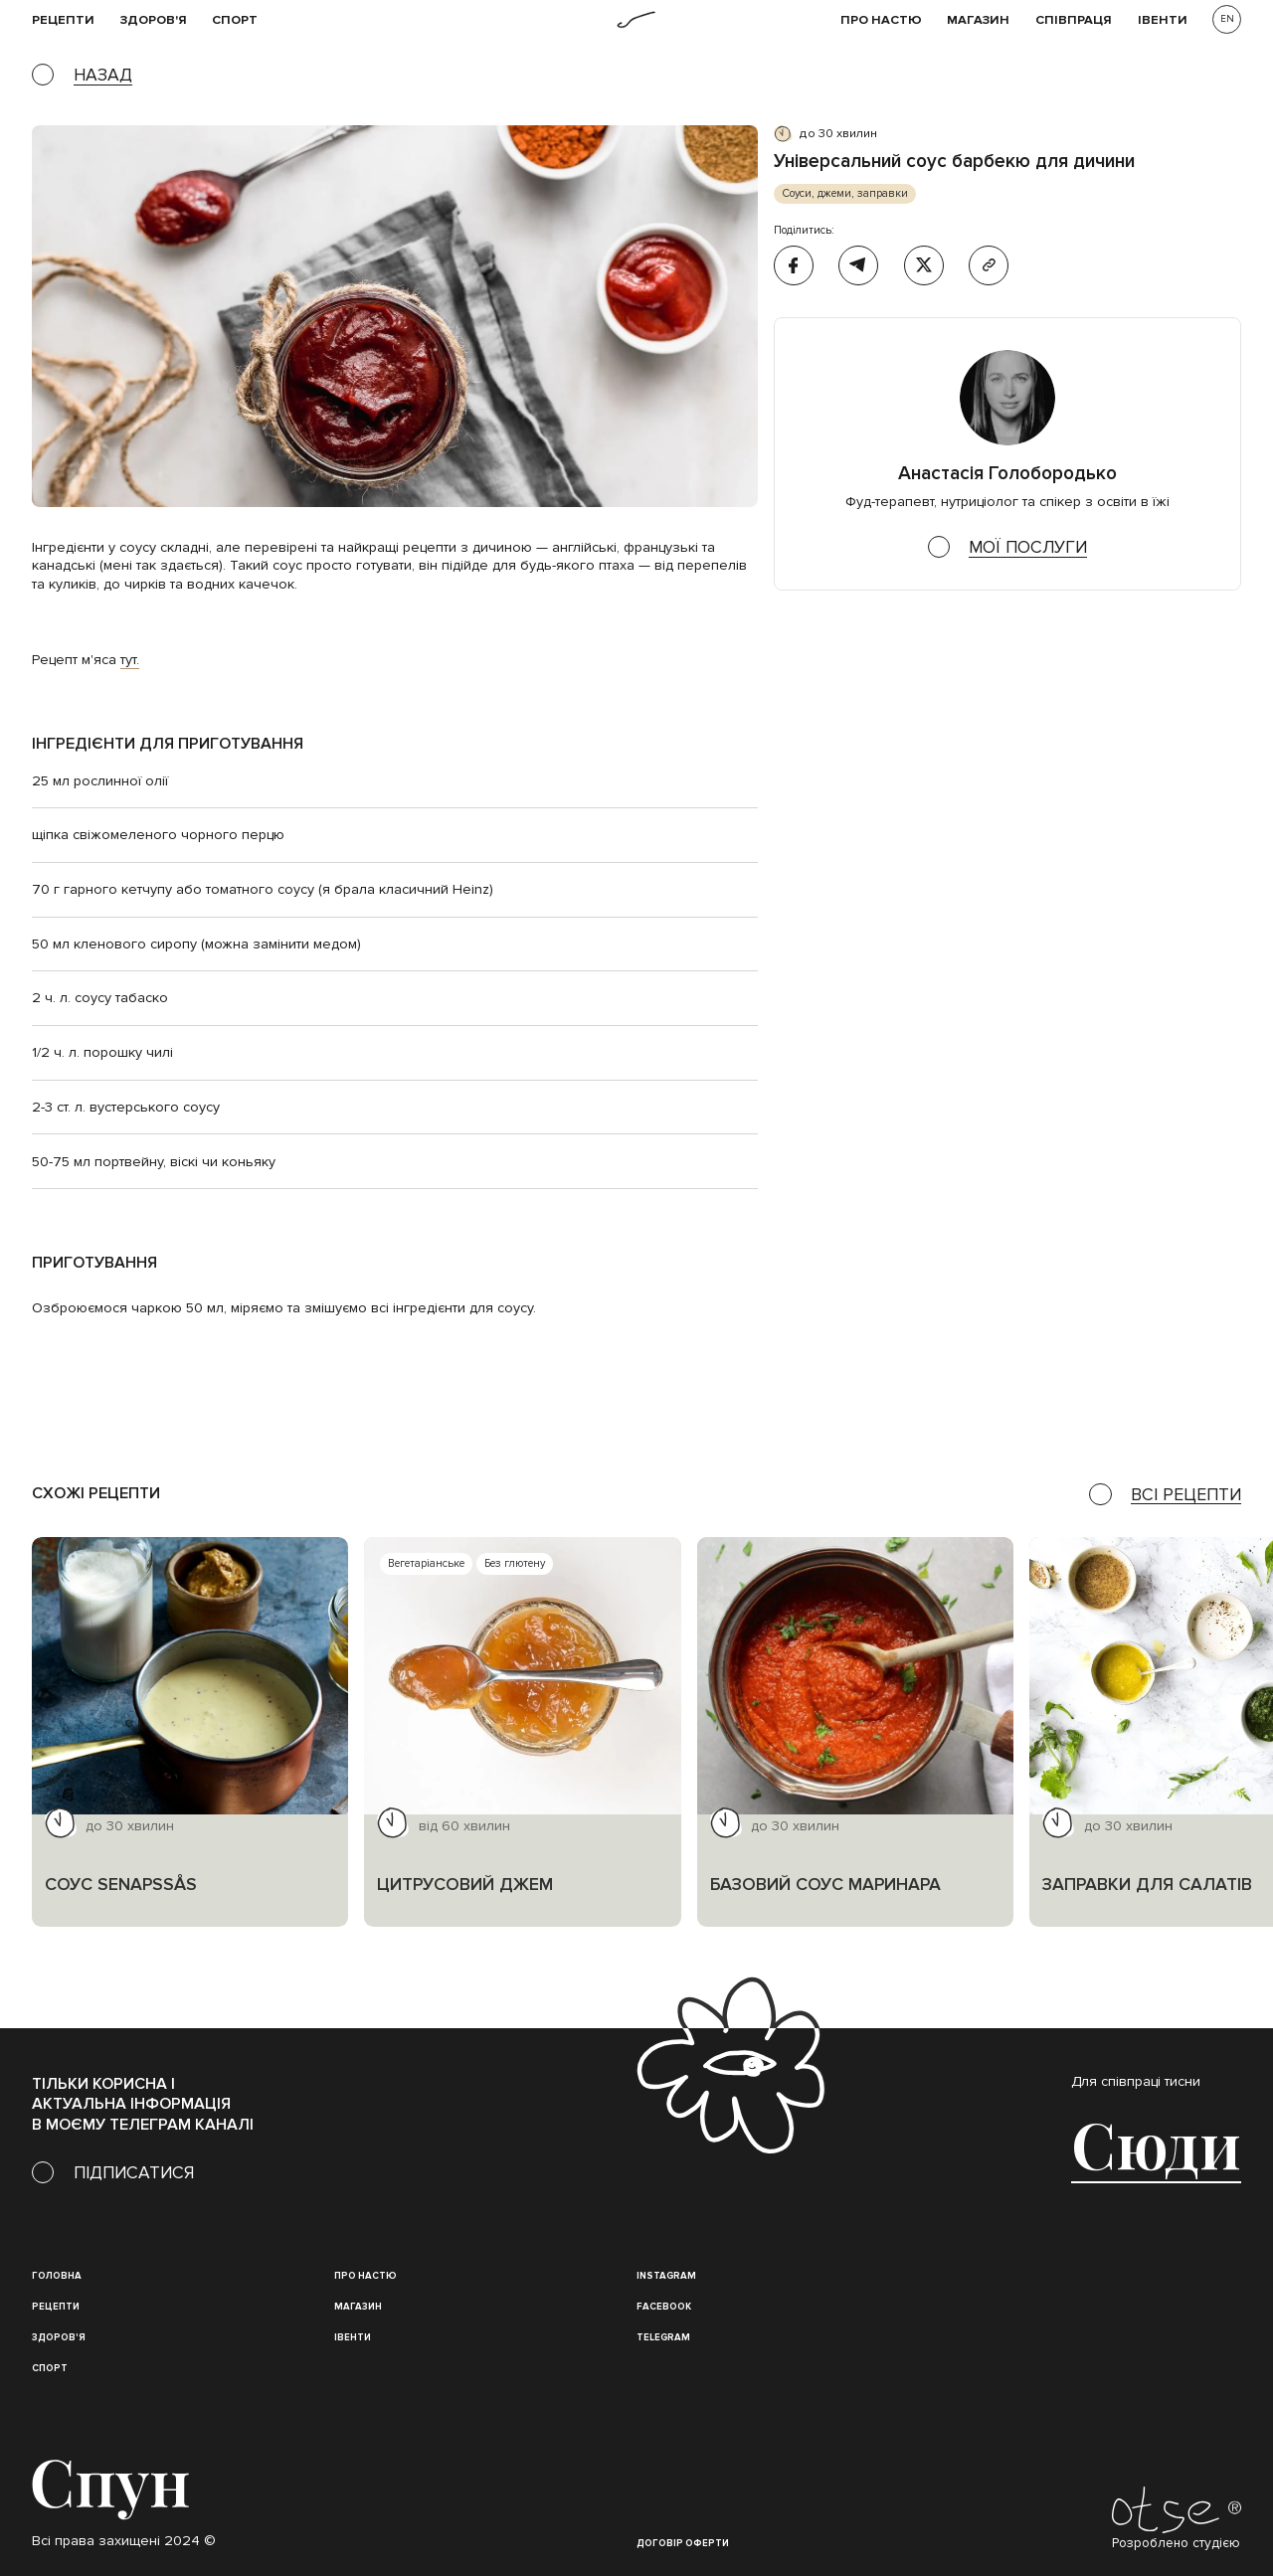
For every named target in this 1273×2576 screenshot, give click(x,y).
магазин (358, 2307)
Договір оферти (682, 2543)
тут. (129, 659)
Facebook (663, 2307)
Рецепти (56, 2307)
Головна (57, 2276)
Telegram (663, 2337)
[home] (636, 20)
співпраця (1073, 20)
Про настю (365, 2276)
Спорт (235, 20)
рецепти (63, 20)
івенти (1162, 20)
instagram (666, 2276)
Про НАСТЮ (881, 20)
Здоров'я (153, 20)
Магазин (978, 20)
